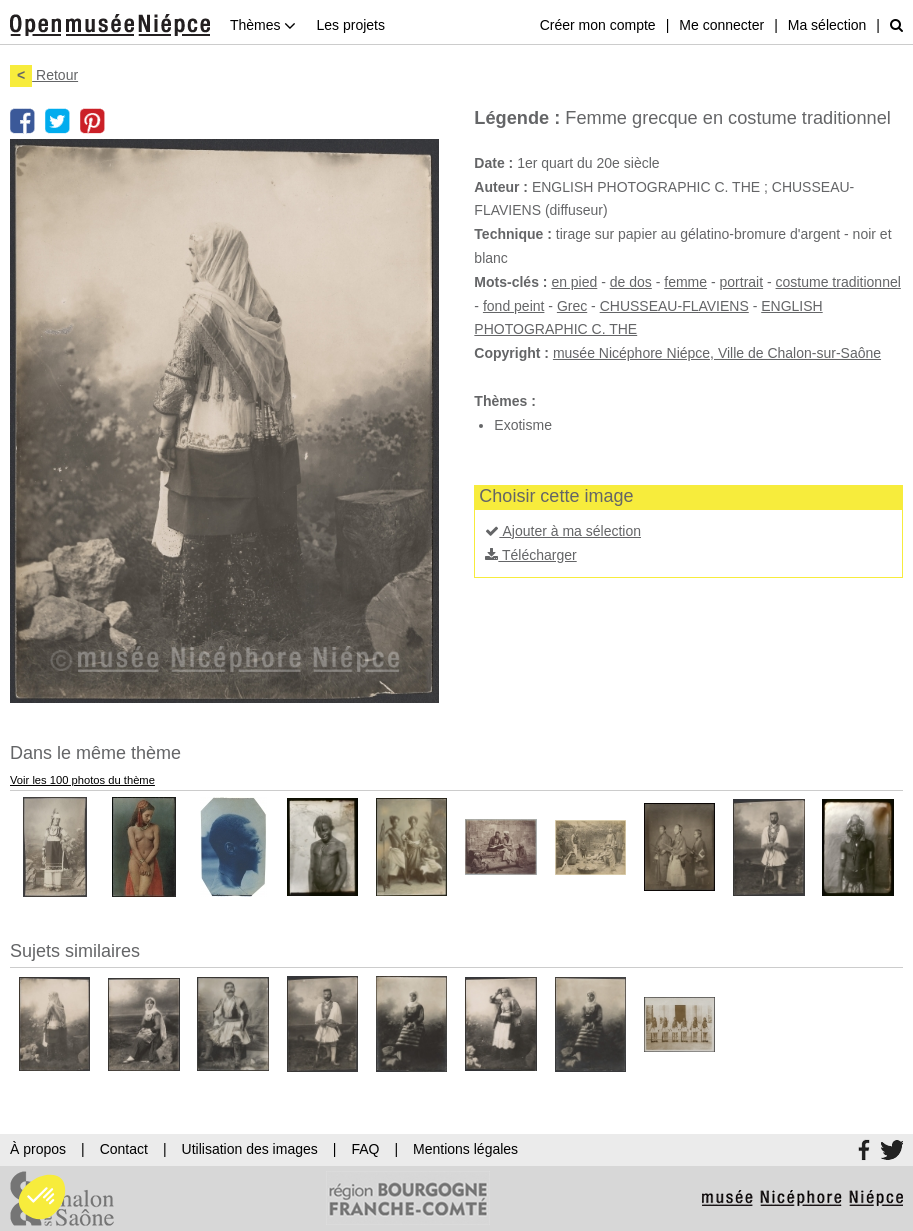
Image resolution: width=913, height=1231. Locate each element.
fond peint (514, 306)
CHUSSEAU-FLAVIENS (674, 306)
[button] (42, 1197)
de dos (631, 282)
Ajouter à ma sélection (563, 531)
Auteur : (501, 187)
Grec (572, 306)
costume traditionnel (838, 282)
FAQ (365, 1149)
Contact (124, 1149)
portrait (742, 282)
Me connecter (721, 25)
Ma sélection (827, 25)
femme (685, 282)
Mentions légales (465, 1149)
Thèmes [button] (263, 25)
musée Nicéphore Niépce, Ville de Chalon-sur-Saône (717, 353)
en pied (574, 282)
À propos (38, 1149)
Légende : (517, 118)
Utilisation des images (250, 1149)
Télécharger (530, 555)
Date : (493, 163)
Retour (44, 75)
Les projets (350, 25)
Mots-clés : (510, 282)
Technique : (513, 234)
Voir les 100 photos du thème (82, 780)
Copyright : (511, 353)
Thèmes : (504, 401)
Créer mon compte (598, 25)
